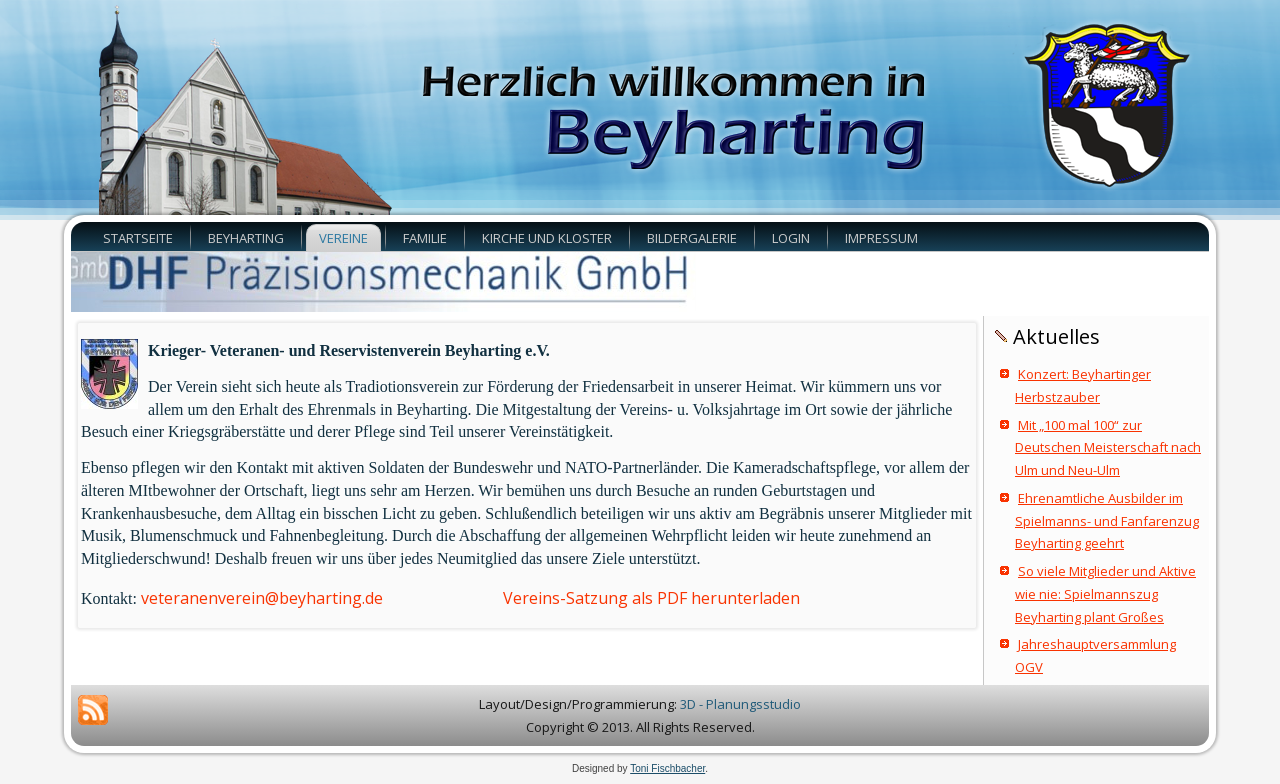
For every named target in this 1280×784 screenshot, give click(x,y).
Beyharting (246, 238)
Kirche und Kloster (547, 238)
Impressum (881, 238)
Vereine (343, 238)
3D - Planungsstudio (740, 704)
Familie (425, 238)
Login (791, 238)
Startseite (138, 238)
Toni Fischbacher (667, 768)
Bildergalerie (692, 238)
